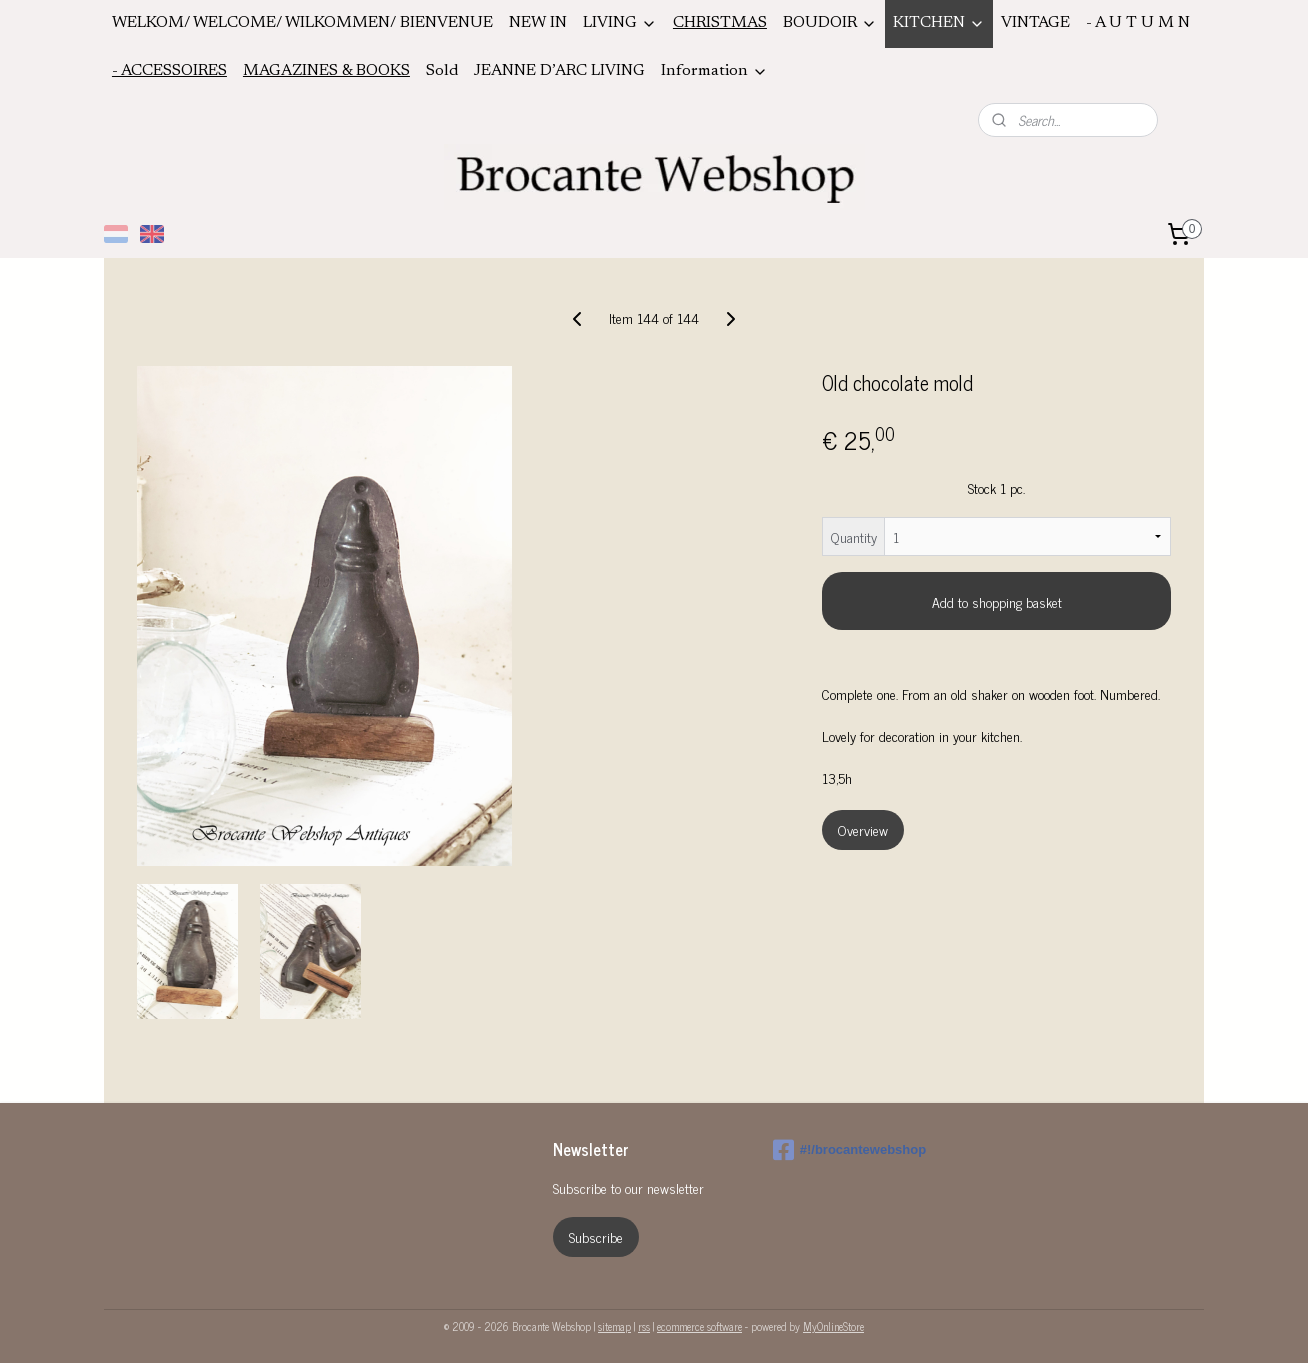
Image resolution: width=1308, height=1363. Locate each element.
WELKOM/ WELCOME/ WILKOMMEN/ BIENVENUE (302, 23)
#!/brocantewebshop (849, 1150)
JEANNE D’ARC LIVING (559, 71)
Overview (863, 829)
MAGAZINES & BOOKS (326, 71)
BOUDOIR (830, 23)
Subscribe (596, 1236)
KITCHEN (939, 23)
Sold (442, 71)
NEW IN (538, 23)
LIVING (620, 23)
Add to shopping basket (997, 601)
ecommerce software (699, 1326)
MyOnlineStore (833, 1326)
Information (714, 71)
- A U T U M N (1138, 23)
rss (644, 1326)
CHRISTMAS (720, 23)
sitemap (614, 1326)
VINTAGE (1035, 23)
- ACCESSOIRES (169, 71)
